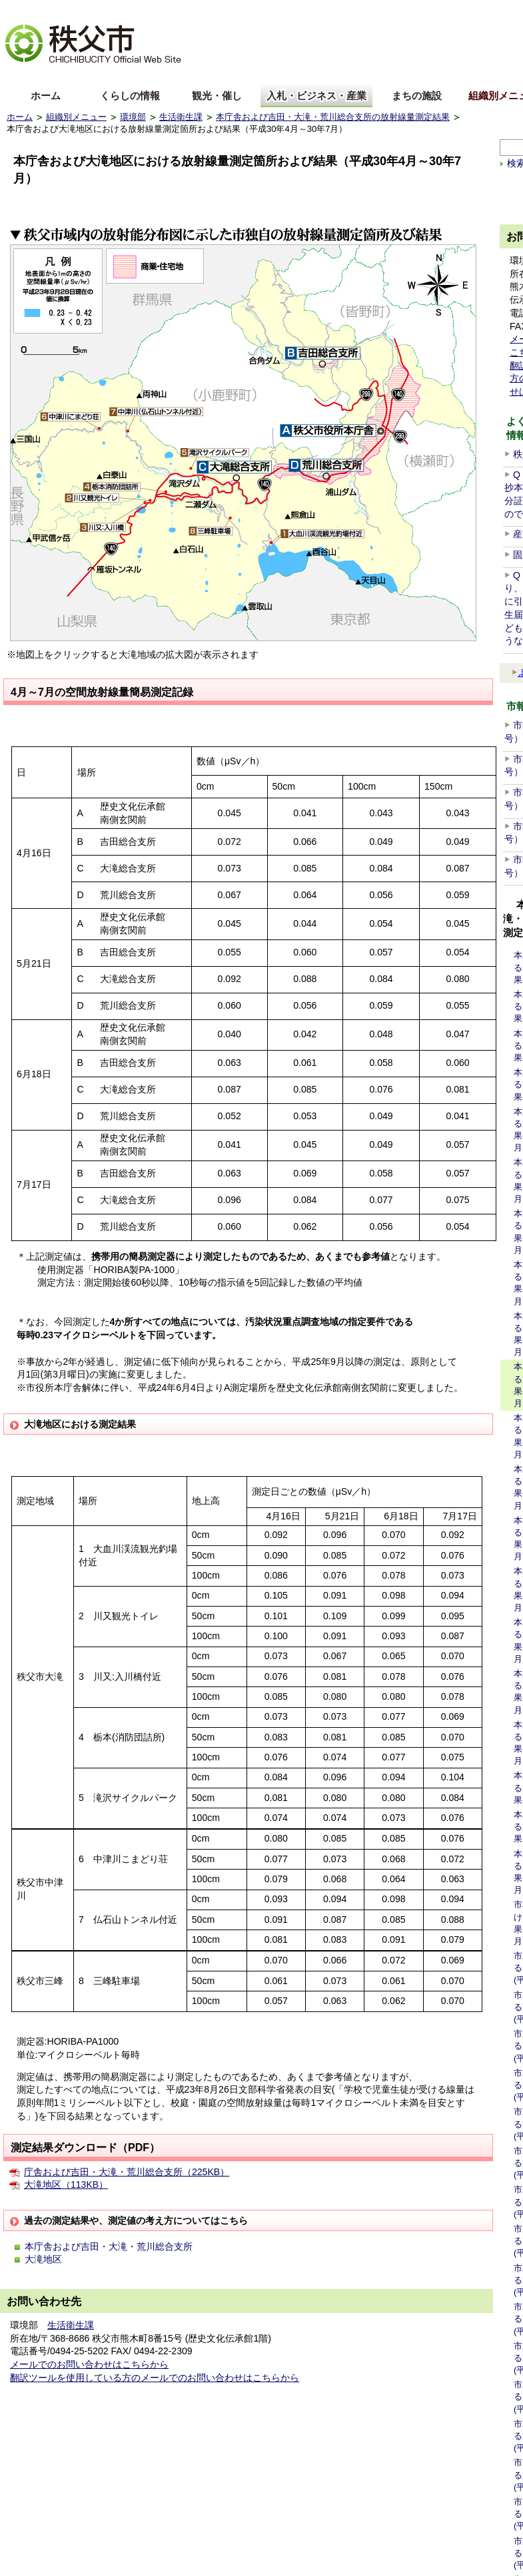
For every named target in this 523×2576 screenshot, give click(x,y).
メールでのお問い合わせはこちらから (89, 2364)
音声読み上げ (462, 10)
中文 (67, 75)
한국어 (111, 75)
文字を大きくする (39, 10)
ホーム (46, 95)
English (22, 75)
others (156, 75)
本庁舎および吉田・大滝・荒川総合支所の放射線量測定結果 (333, 117)
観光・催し (217, 95)
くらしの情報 (130, 95)
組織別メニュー (76, 117)
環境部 (133, 117)
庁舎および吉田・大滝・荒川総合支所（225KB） (126, 2172)
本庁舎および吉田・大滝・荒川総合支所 (109, 2246)
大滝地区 (43, 2259)
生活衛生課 (181, 117)
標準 (215, 10)
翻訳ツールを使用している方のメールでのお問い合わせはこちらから (154, 2377)
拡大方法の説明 (111, 10)
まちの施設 (417, 95)
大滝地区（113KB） (66, 2184)
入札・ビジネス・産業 (316, 95)
